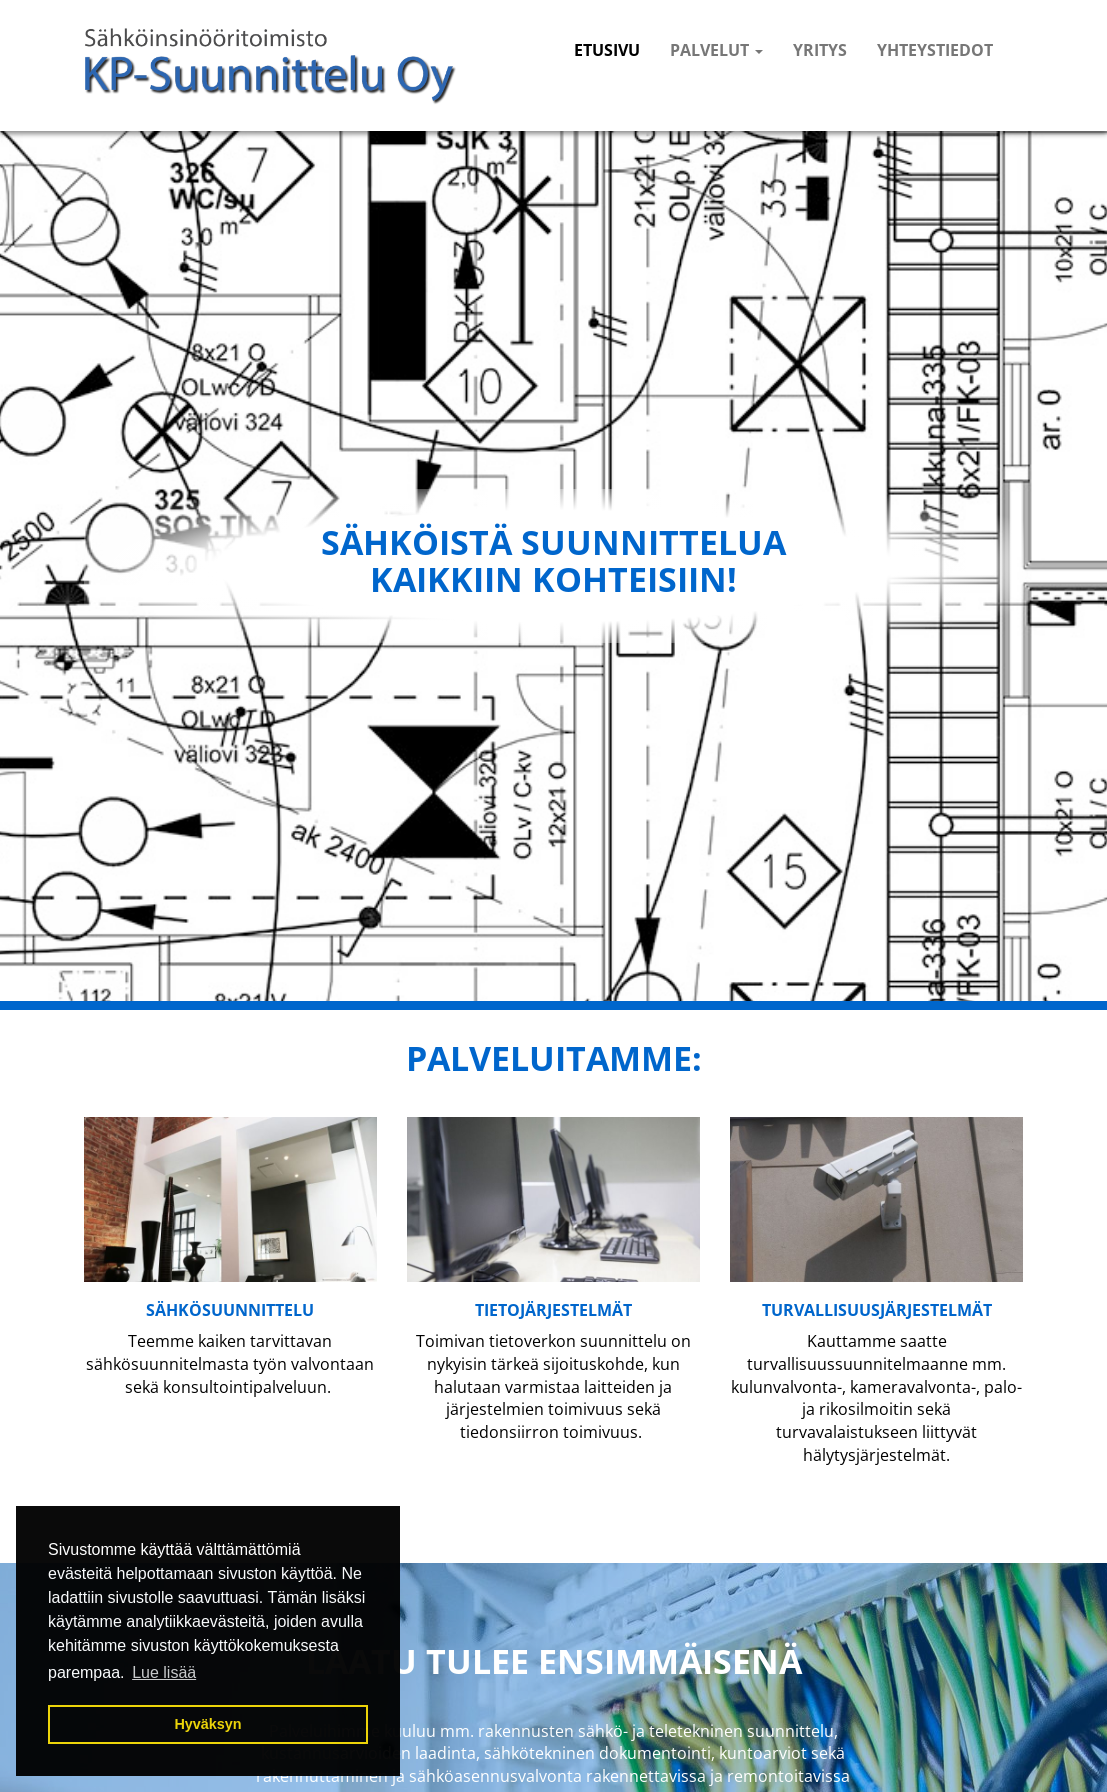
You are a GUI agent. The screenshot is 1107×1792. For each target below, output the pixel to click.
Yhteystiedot (935, 50)
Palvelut (716, 50)
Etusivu (607, 50)
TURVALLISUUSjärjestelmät (877, 1310)
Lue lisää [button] (164, 1672)
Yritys (820, 50)
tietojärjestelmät (553, 1310)
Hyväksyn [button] (207, 1724)
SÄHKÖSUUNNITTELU (230, 1310)
